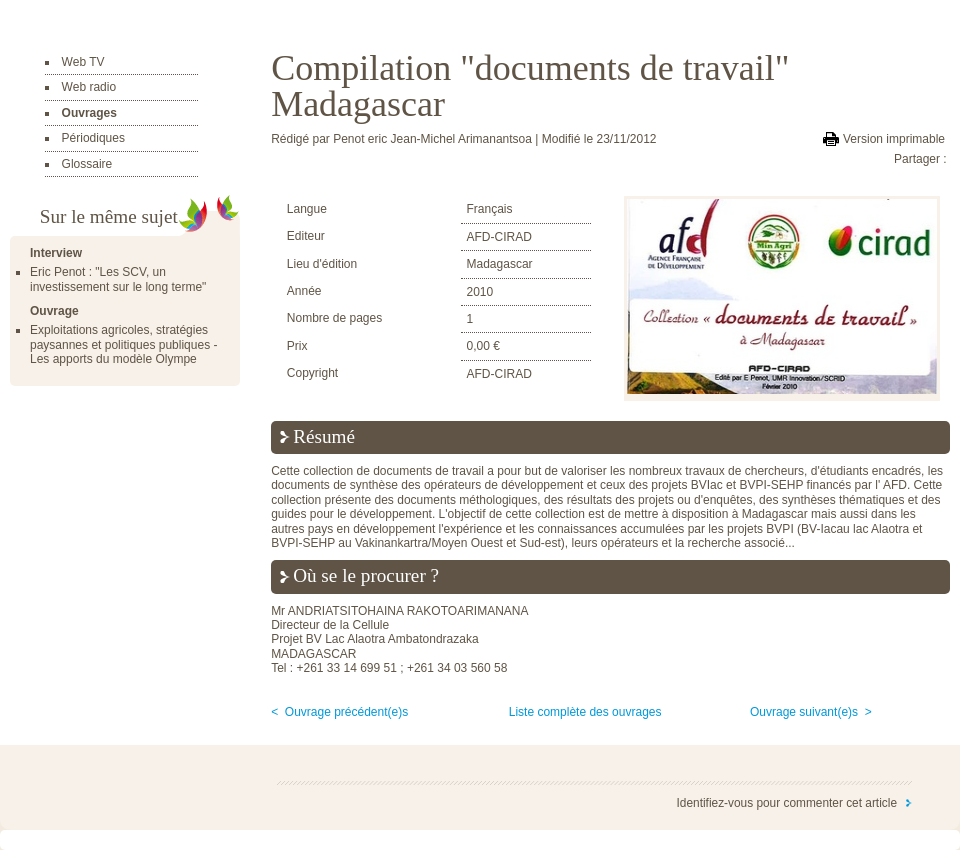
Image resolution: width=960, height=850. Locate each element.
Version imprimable (894, 139)
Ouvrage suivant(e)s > (811, 712)
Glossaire (87, 164)
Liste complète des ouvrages (585, 712)
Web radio (89, 87)
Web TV (83, 62)
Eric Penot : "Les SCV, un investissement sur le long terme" (118, 279)
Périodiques (93, 138)
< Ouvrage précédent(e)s (339, 712)
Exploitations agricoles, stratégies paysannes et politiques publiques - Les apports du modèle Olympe (123, 344)
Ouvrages (89, 113)
